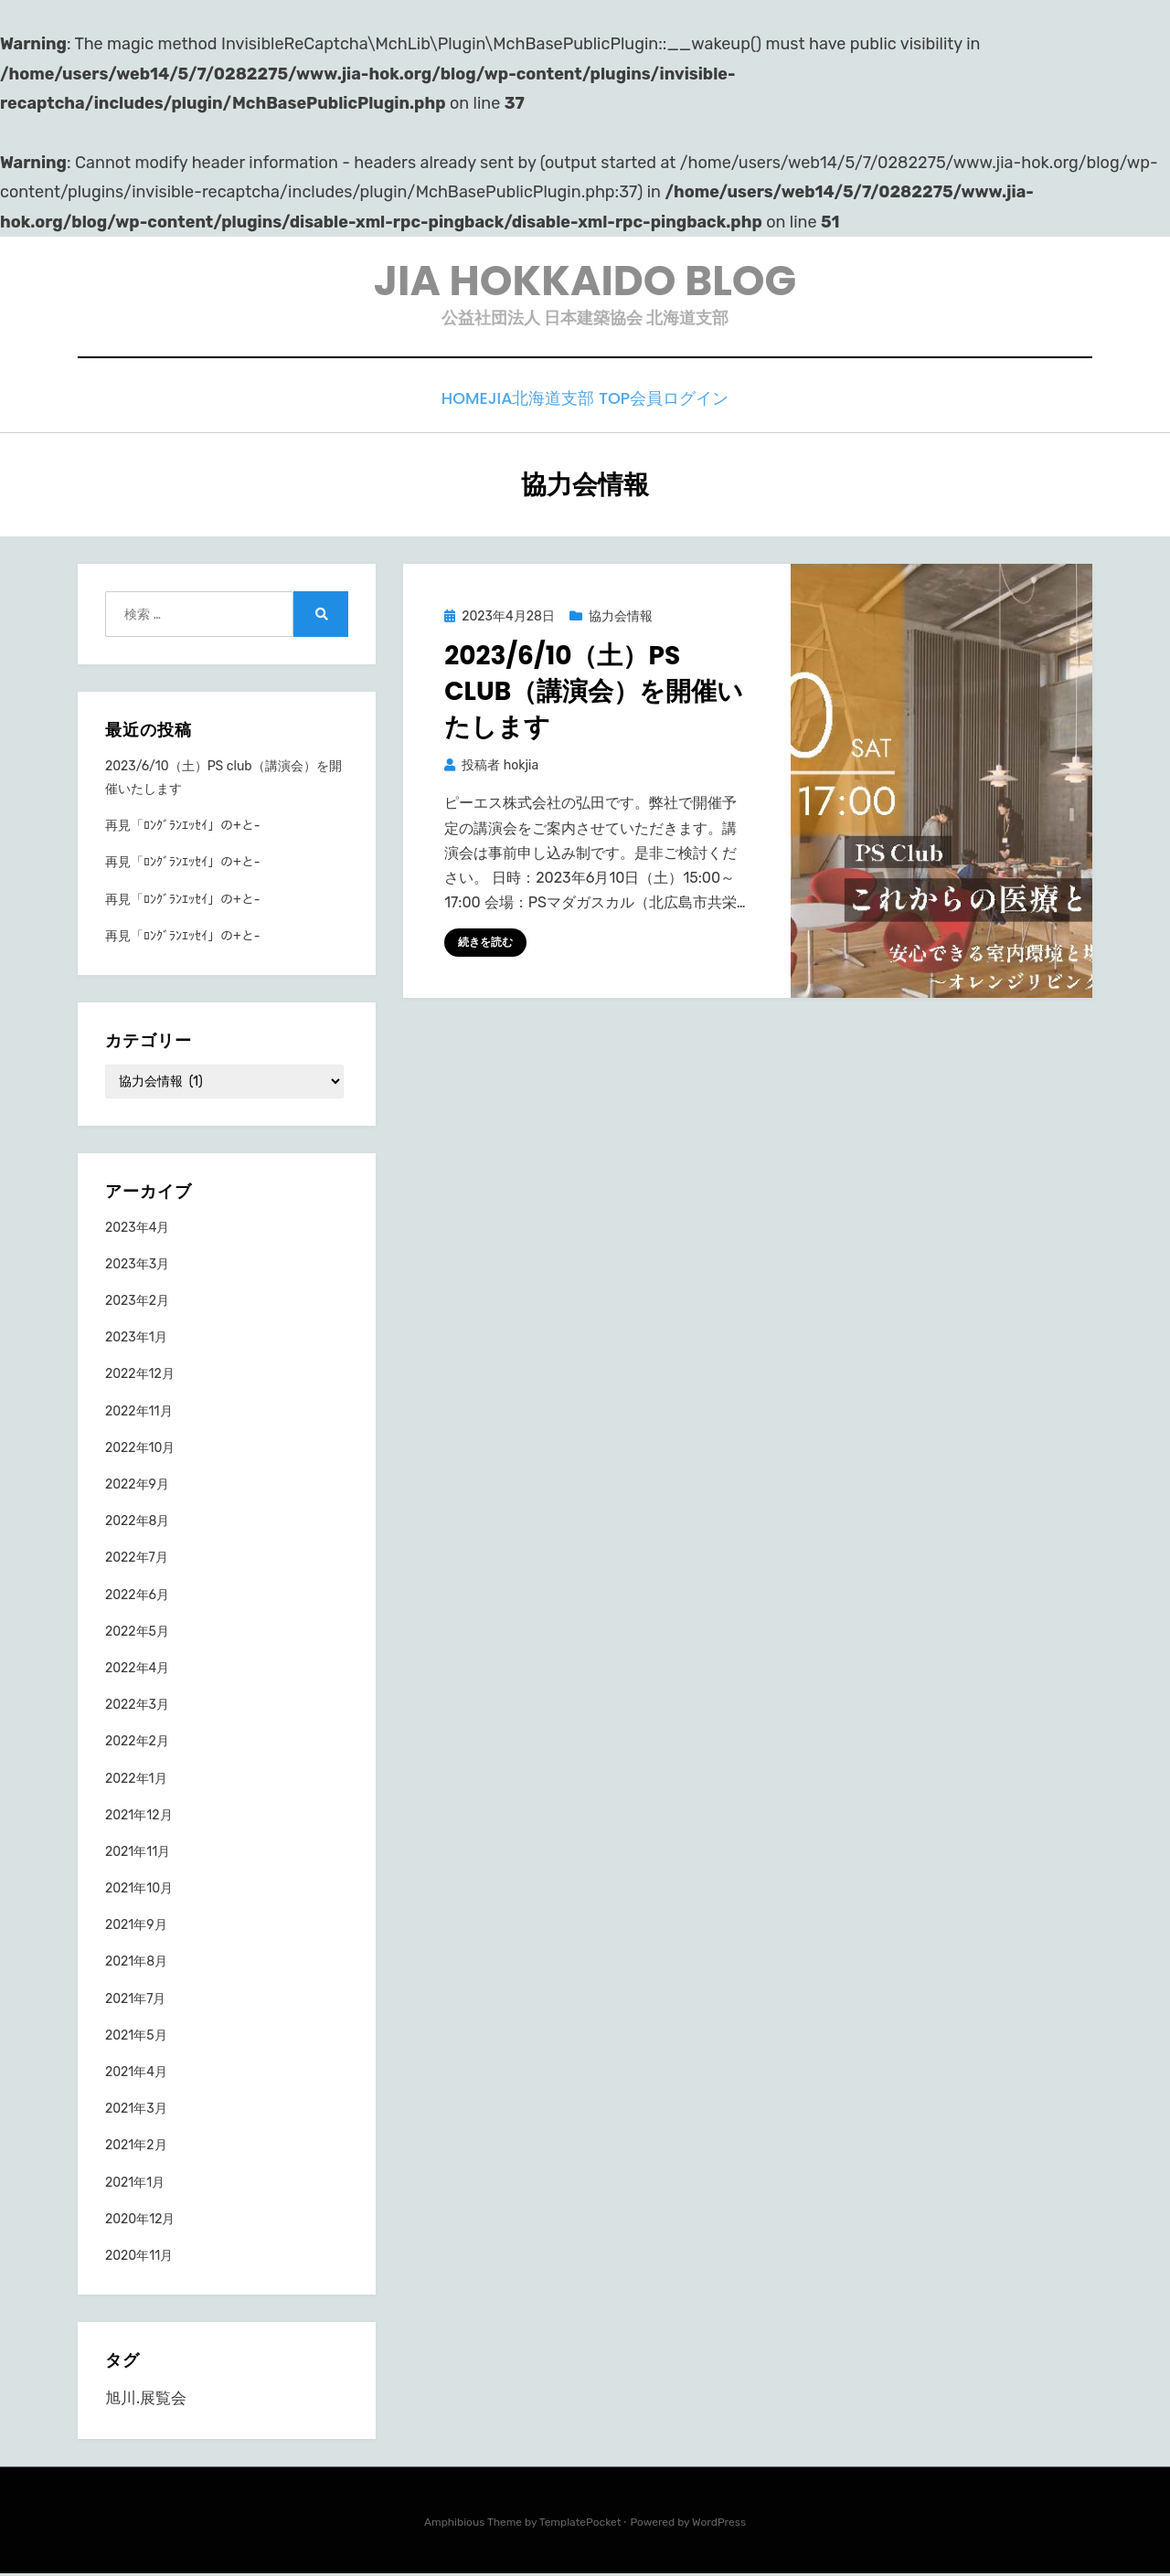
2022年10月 (140, 1449)
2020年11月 (139, 2256)
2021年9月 (136, 1926)
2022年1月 (136, 1779)
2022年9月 (137, 1485)
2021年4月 (136, 2073)
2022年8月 (137, 1522)
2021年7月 (135, 2000)
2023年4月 (137, 1228)
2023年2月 (137, 1301)
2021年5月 (136, 2036)
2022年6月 (137, 1596)
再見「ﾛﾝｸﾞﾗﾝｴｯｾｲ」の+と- (182, 826)
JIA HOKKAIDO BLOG (585, 282)
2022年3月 (137, 1705)
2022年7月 (136, 1558)
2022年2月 (137, 1742)
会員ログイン (697, 402)
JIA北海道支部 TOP (564, 402)
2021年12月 (139, 1816)
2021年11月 (137, 1852)
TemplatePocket (580, 2524)
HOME (452, 402)
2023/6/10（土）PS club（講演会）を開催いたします (593, 692)
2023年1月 (136, 1338)
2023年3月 (137, 1265)
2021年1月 (135, 2183)
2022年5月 (137, 1632)
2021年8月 (136, 1963)
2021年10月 (139, 1889)
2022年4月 (137, 1669)
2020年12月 (140, 2220)
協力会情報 (621, 618)
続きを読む (485, 943)
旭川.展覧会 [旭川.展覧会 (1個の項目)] (145, 2399)
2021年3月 (136, 2109)
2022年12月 (140, 1375)
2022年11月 (139, 1412)
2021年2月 (136, 2146)
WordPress (719, 2524)
